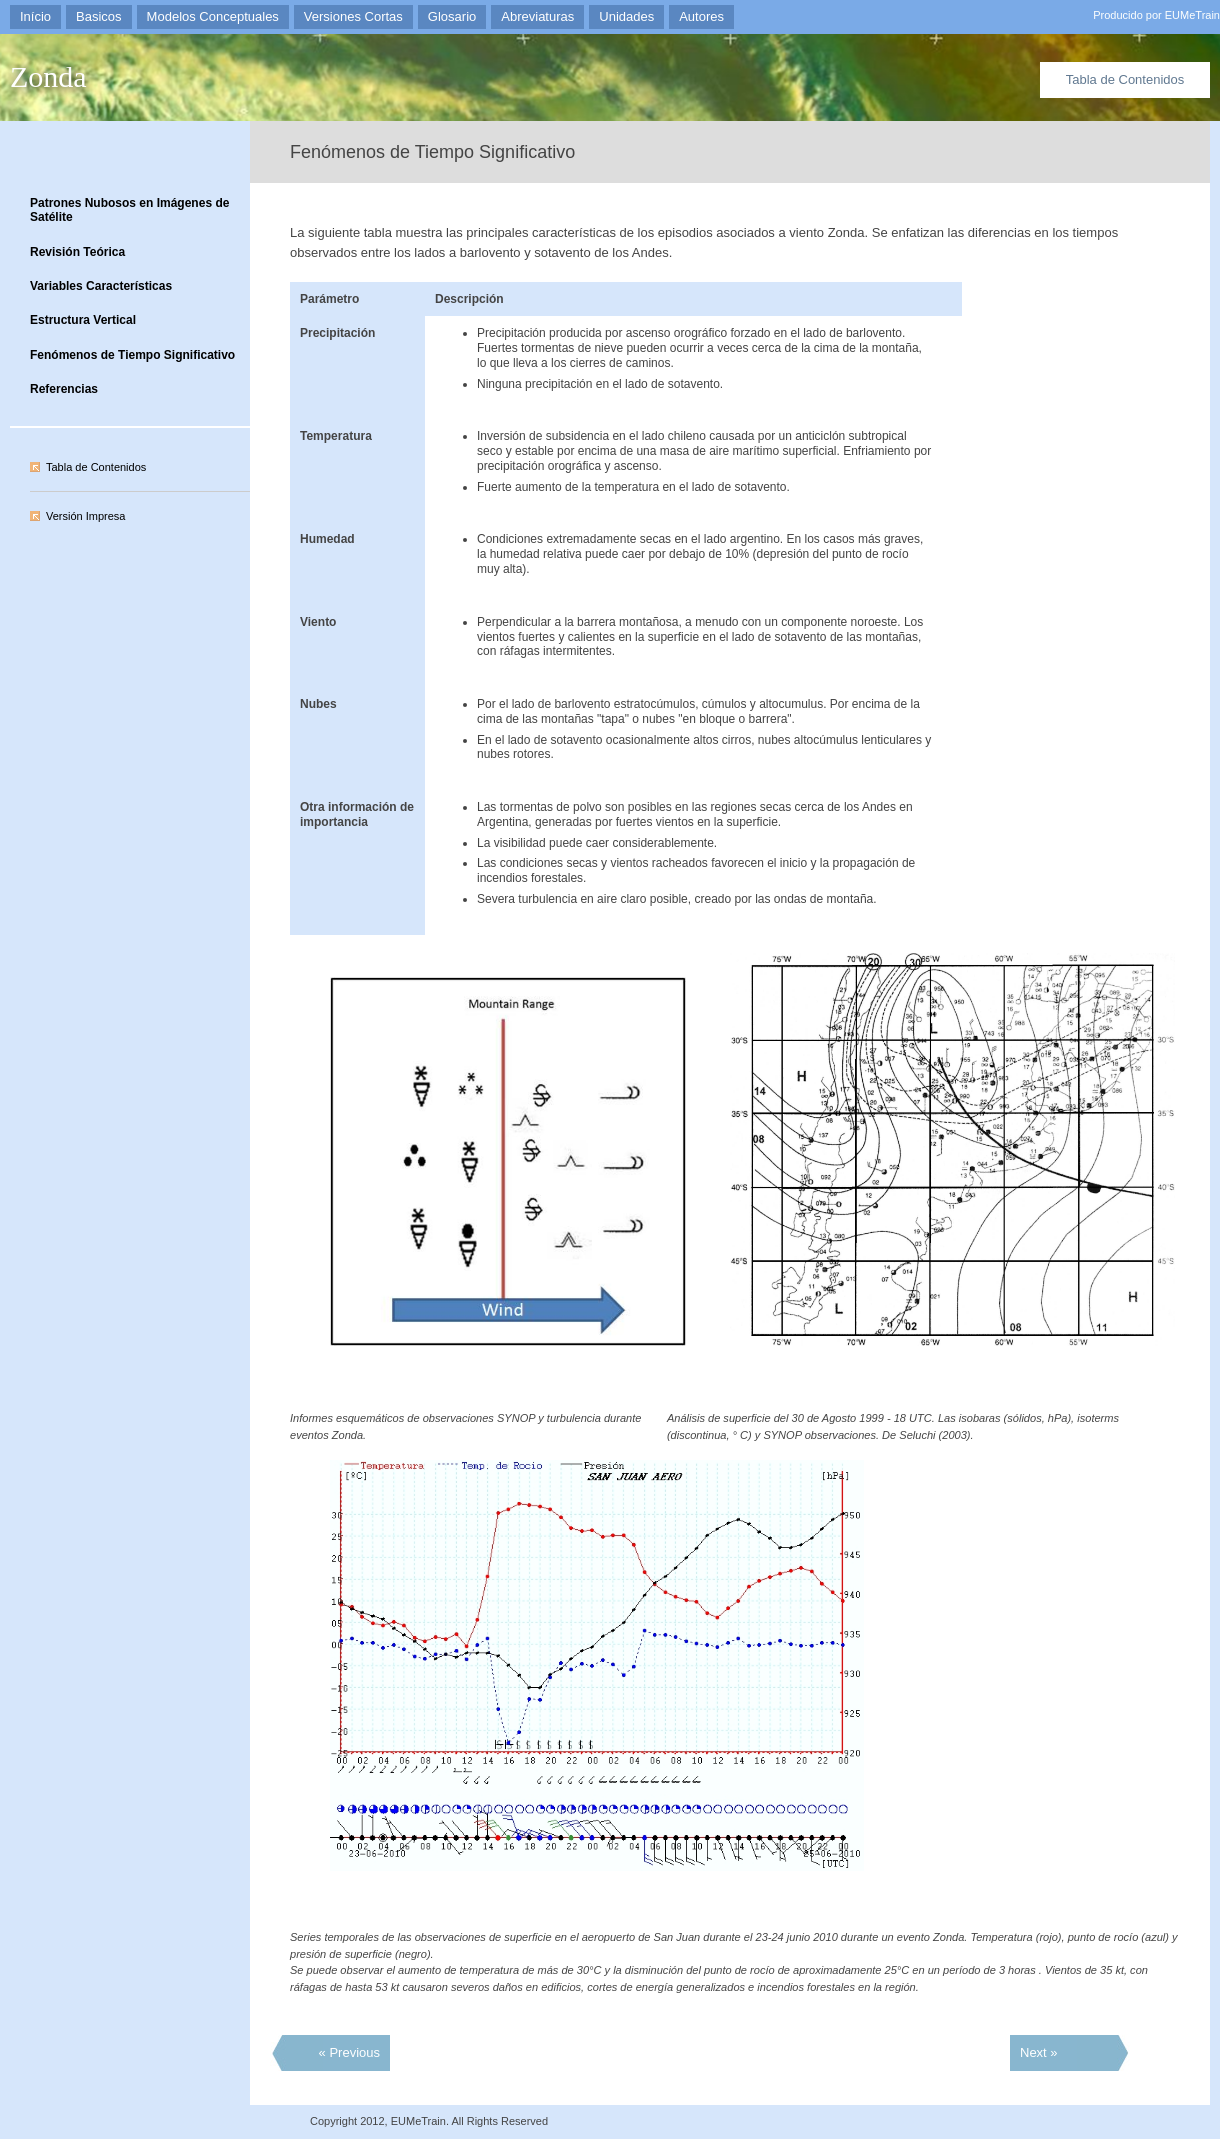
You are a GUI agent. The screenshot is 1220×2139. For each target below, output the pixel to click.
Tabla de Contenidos (1125, 79)
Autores (701, 16)
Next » (1039, 2052)
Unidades (626, 16)
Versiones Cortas (353, 16)
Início (35, 16)
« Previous (349, 2052)
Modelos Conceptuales (213, 16)
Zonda (48, 76)
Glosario (452, 16)
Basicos (99, 16)
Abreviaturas (537, 16)
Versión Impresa (85, 516)
